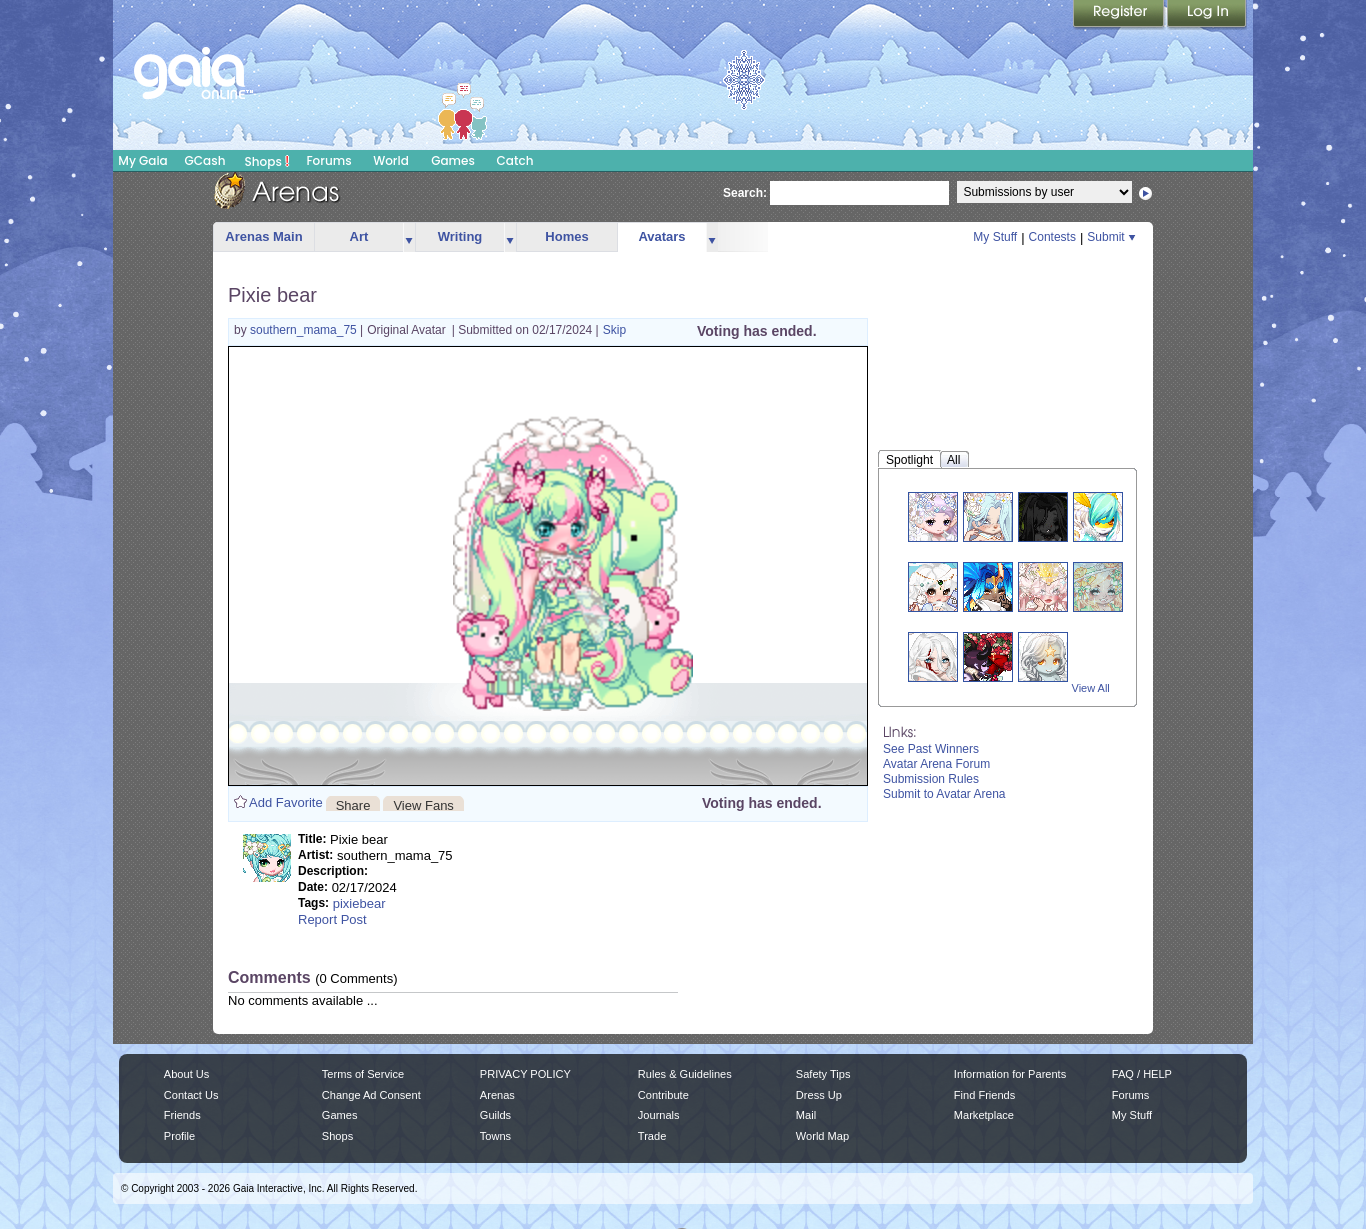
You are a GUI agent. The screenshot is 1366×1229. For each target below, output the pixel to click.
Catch (515, 160)
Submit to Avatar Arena (944, 794)
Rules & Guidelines (685, 1074)
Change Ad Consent (371, 1095)
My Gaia (142, 160)
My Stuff (995, 237)
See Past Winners (931, 749)
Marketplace (984, 1115)
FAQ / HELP (1142, 1074)
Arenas (497, 1095)
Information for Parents (1010, 1074)
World (391, 160)
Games (453, 160)
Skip (614, 330)
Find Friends (984, 1095)
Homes (566, 236)
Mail (806, 1115)
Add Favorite (286, 802)
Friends (182, 1115)
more (409, 237)
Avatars (661, 236)
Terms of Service (363, 1074)
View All (1091, 688)
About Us (186, 1074)
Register (1120, 15)
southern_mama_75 (305, 330)
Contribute (663, 1095)
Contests (1052, 237)
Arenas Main (263, 236)
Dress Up (819, 1095)
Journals (659, 1115)
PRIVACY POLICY (525, 1074)
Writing (460, 236)
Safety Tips (823, 1074)
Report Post (332, 919)
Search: (745, 193)
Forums (328, 160)
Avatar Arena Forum (936, 764)
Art (359, 236)
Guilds (495, 1115)
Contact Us (191, 1095)
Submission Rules (931, 779)
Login (1207, 15)
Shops (267, 161)
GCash (205, 160)
